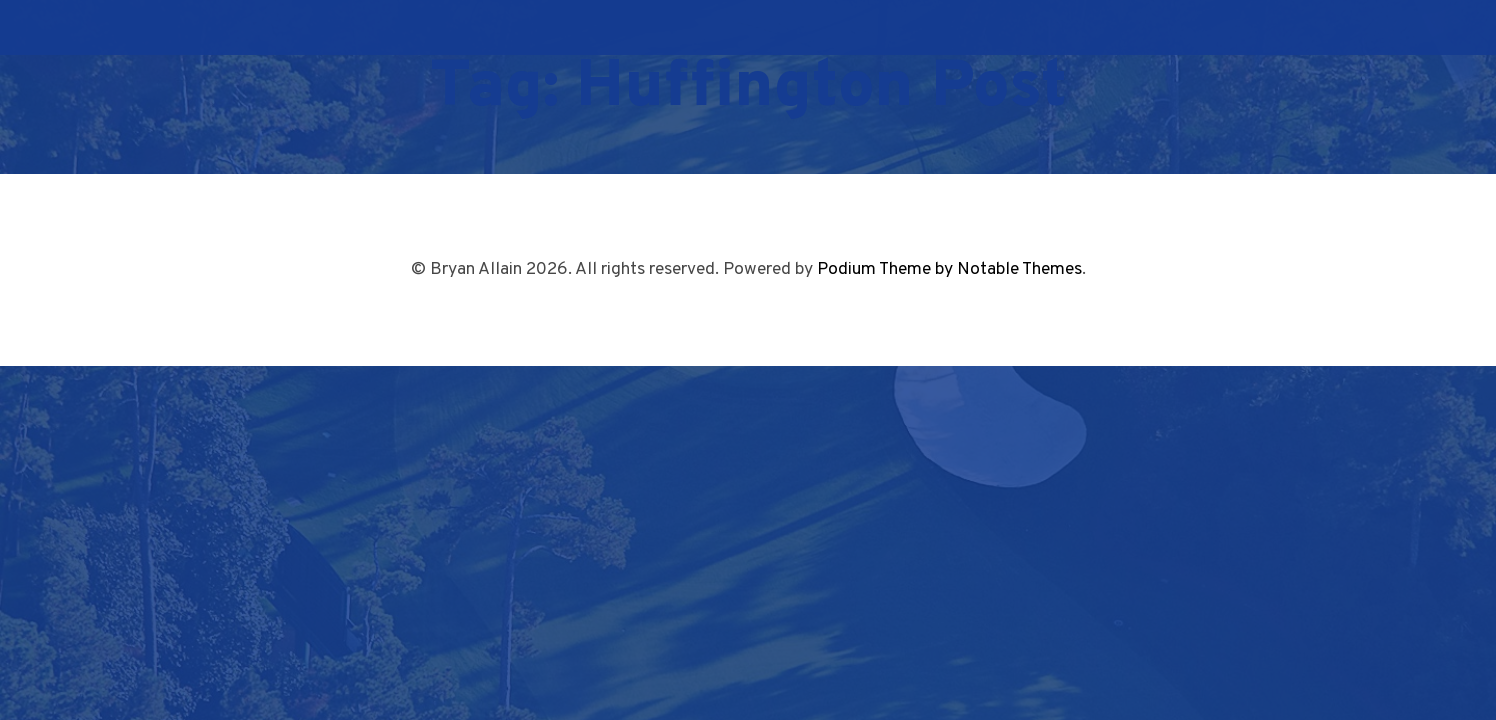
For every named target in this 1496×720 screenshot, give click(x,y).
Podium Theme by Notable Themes (949, 269)
